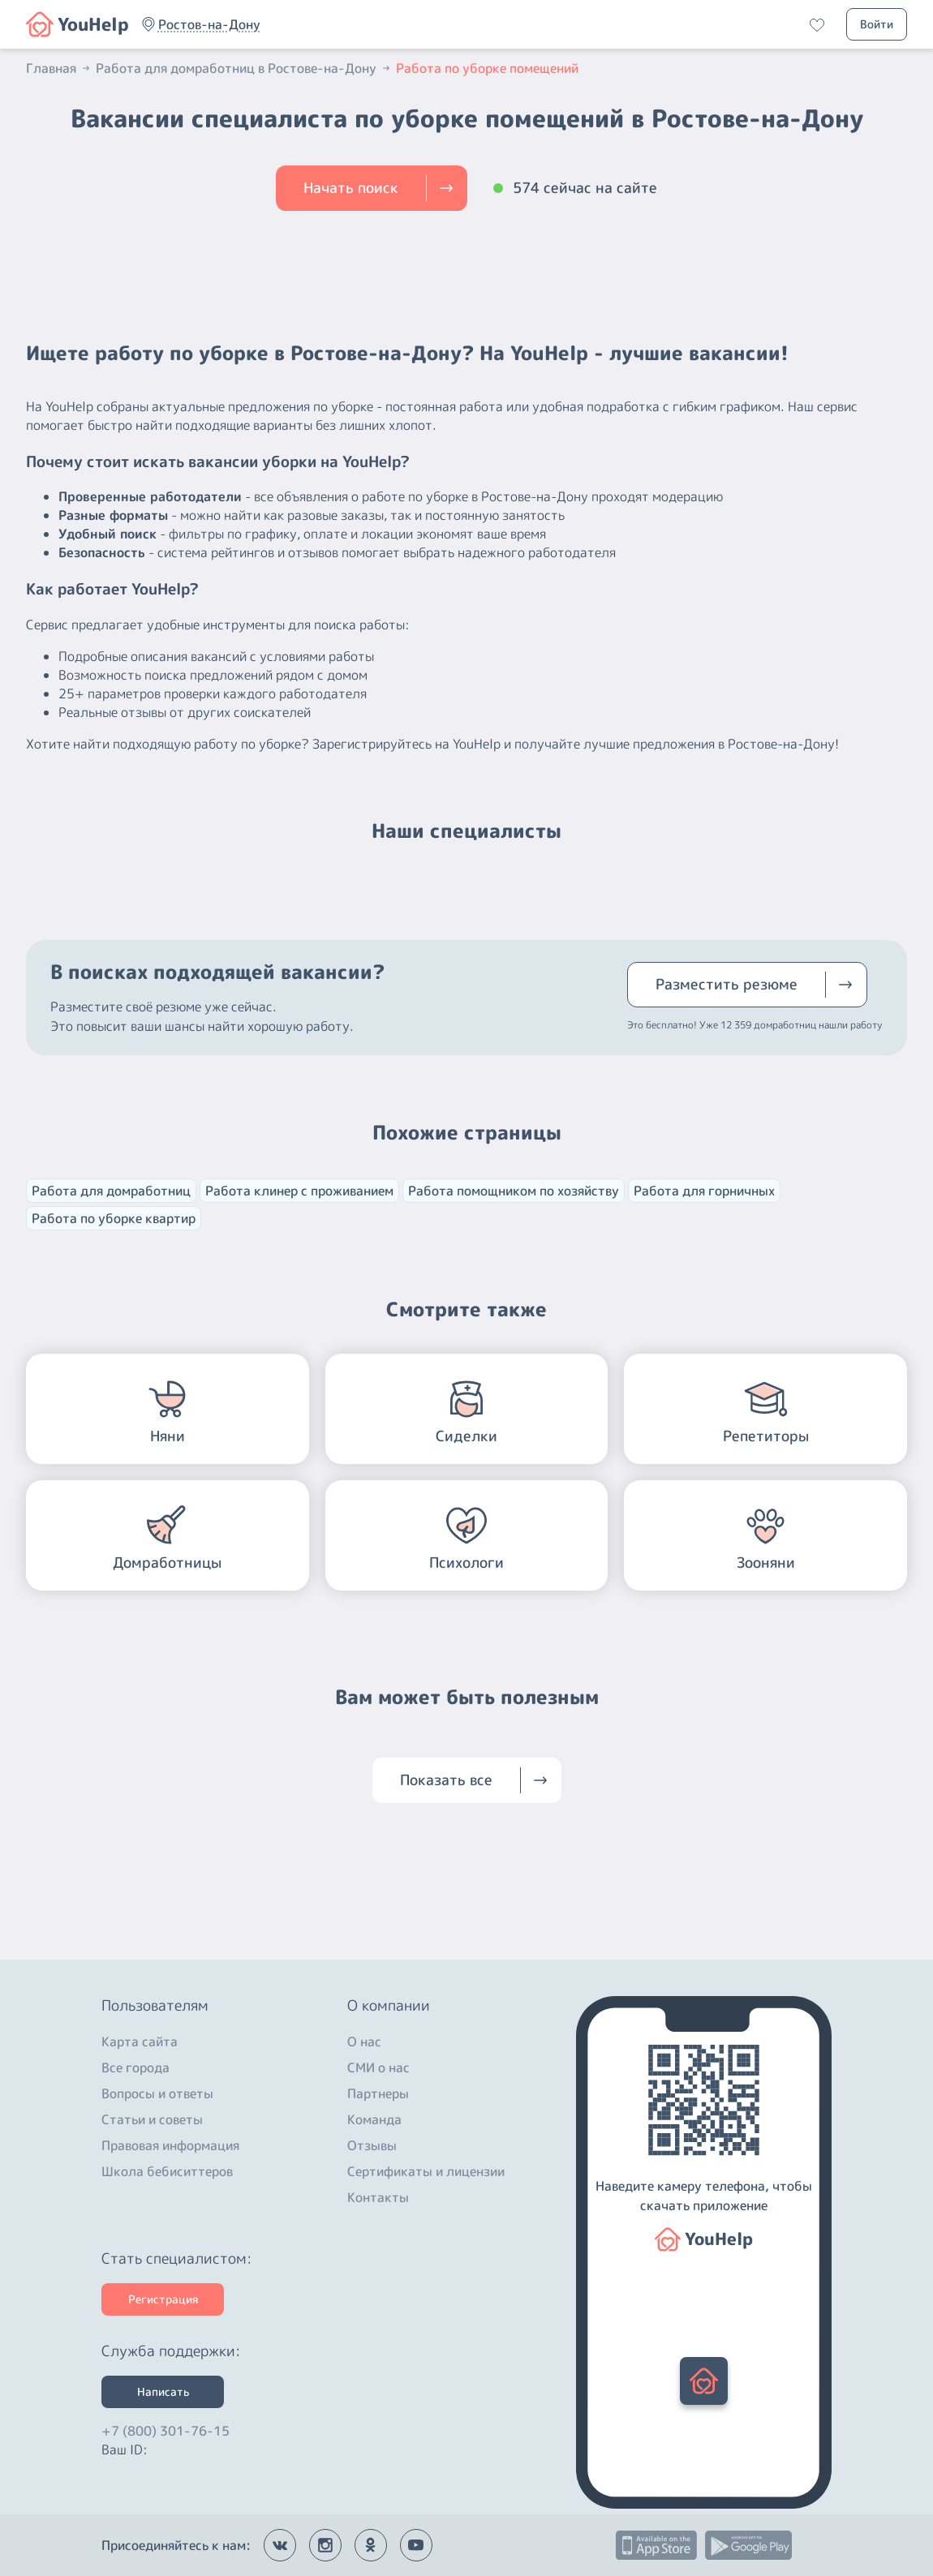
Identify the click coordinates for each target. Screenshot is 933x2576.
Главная (59, 68)
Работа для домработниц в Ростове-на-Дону (244, 68)
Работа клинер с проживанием (299, 1191)
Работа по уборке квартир (114, 1218)
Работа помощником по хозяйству (513, 1191)
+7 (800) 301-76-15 (165, 2427)
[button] (209, 24)
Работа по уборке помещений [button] (487, 68)
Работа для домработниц (111, 1191)
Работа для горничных (704, 1191)
